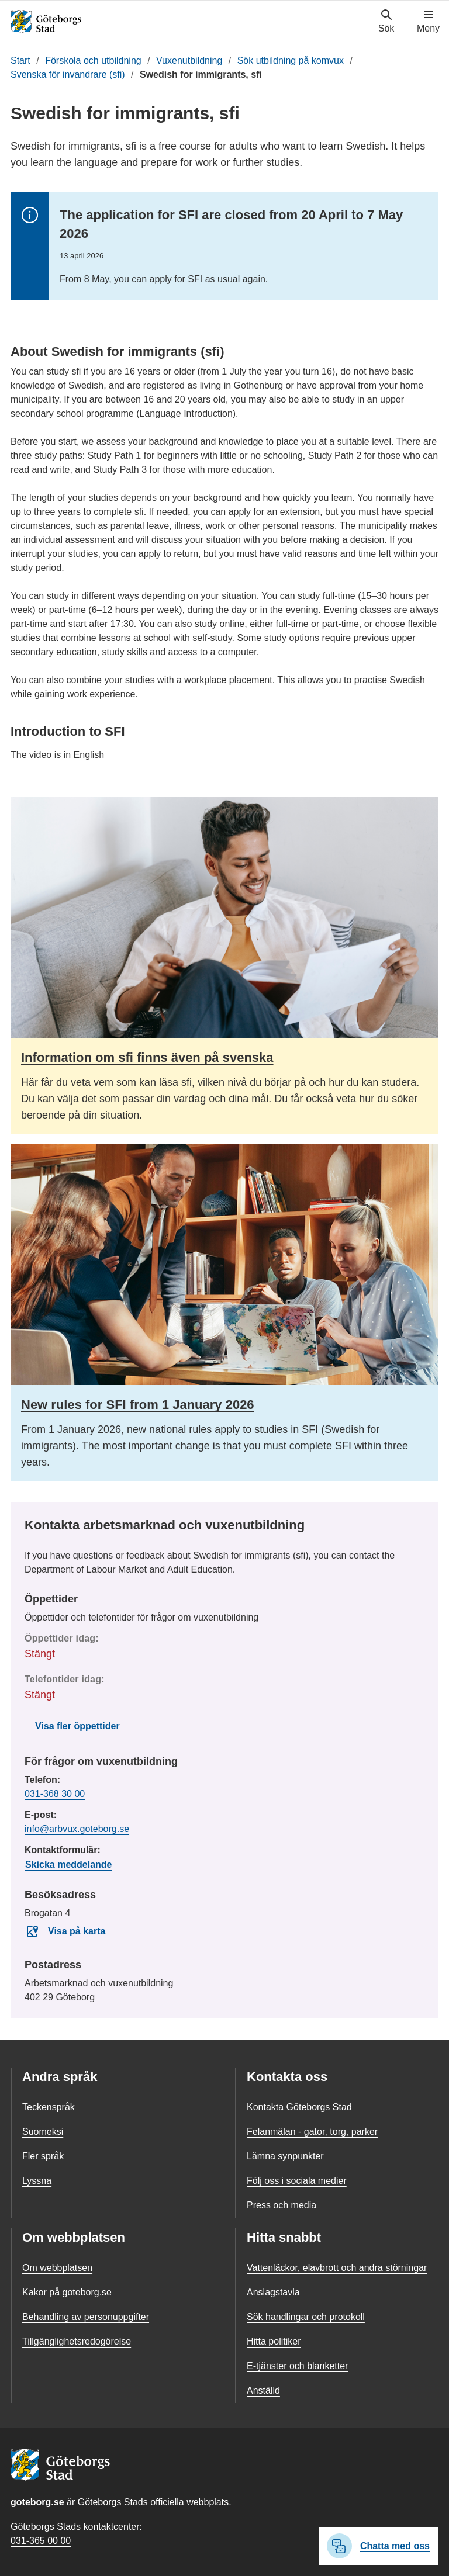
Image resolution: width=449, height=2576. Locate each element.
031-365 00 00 (41, 2541)
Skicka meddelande (68, 1864)
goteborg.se (37, 2502)
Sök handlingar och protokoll (306, 2317)
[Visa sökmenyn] (386, 22)
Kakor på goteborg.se (67, 2292)
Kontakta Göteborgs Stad (299, 2107)
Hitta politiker (274, 2341)
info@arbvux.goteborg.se (77, 1829)
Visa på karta (65, 1931)
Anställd (263, 2390)
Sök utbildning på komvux (290, 60)
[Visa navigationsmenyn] (428, 22)
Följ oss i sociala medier (297, 2181)
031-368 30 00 (55, 1794)
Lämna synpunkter (285, 2156)
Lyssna (36, 2181)
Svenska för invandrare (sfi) (68, 74)
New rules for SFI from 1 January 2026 (137, 1404)
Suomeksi (42, 2132)
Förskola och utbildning (93, 60)
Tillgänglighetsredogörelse (76, 2341)
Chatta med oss (378, 2545)
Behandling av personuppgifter (85, 2317)
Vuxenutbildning (189, 60)
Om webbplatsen (57, 2268)
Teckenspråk (48, 2107)
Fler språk (43, 2156)
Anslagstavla (273, 2292)
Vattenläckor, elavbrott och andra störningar (337, 2268)
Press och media (281, 2205)
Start (20, 60)
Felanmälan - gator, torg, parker (312, 2132)
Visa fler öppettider (77, 1726)
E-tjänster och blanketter (297, 2366)
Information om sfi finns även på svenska (147, 1057)
